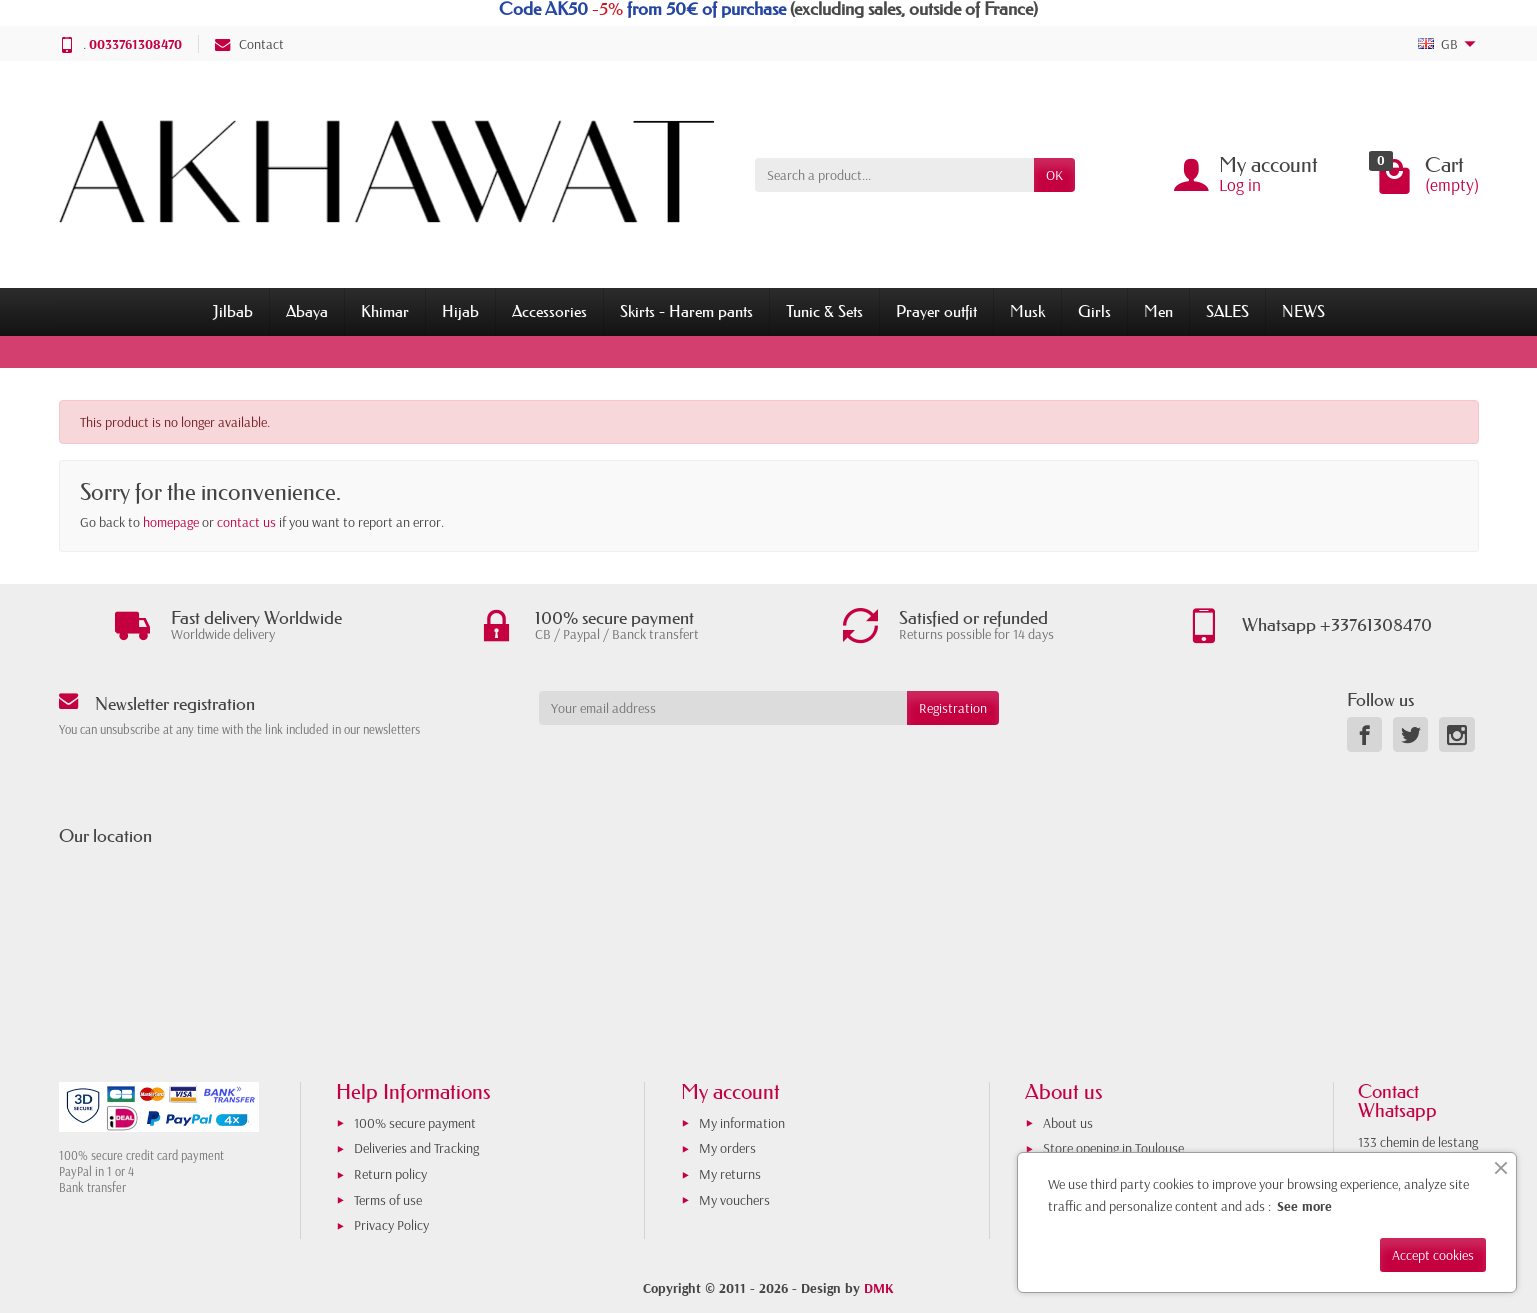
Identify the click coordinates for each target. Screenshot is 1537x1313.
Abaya (307, 311)
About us (1068, 1123)
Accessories (549, 311)
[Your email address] (723, 708)
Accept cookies (1433, 1255)
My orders (727, 1148)
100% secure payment (415, 1123)
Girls (1094, 311)
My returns (730, 1174)
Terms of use (388, 1200)
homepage (171, 522)
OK (1054, 175)
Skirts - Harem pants (686, 311)
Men (1158, 311)
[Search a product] (894, 175)
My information (742, 1123)
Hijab (460, 311)
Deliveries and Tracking (416, 1148)
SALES (1227, 311)
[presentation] (701, 764)
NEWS (1303, 311)
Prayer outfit (936, 311)
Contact (249, 44)
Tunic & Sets (824, 311)
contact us (246, 522)
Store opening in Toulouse (1113, 1148)
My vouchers (734, 1200)
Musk (1027, 311)
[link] (1364, 734)
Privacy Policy (391, 1225)
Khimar (385, 311)
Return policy (390, 1174)
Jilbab (233, 311)
